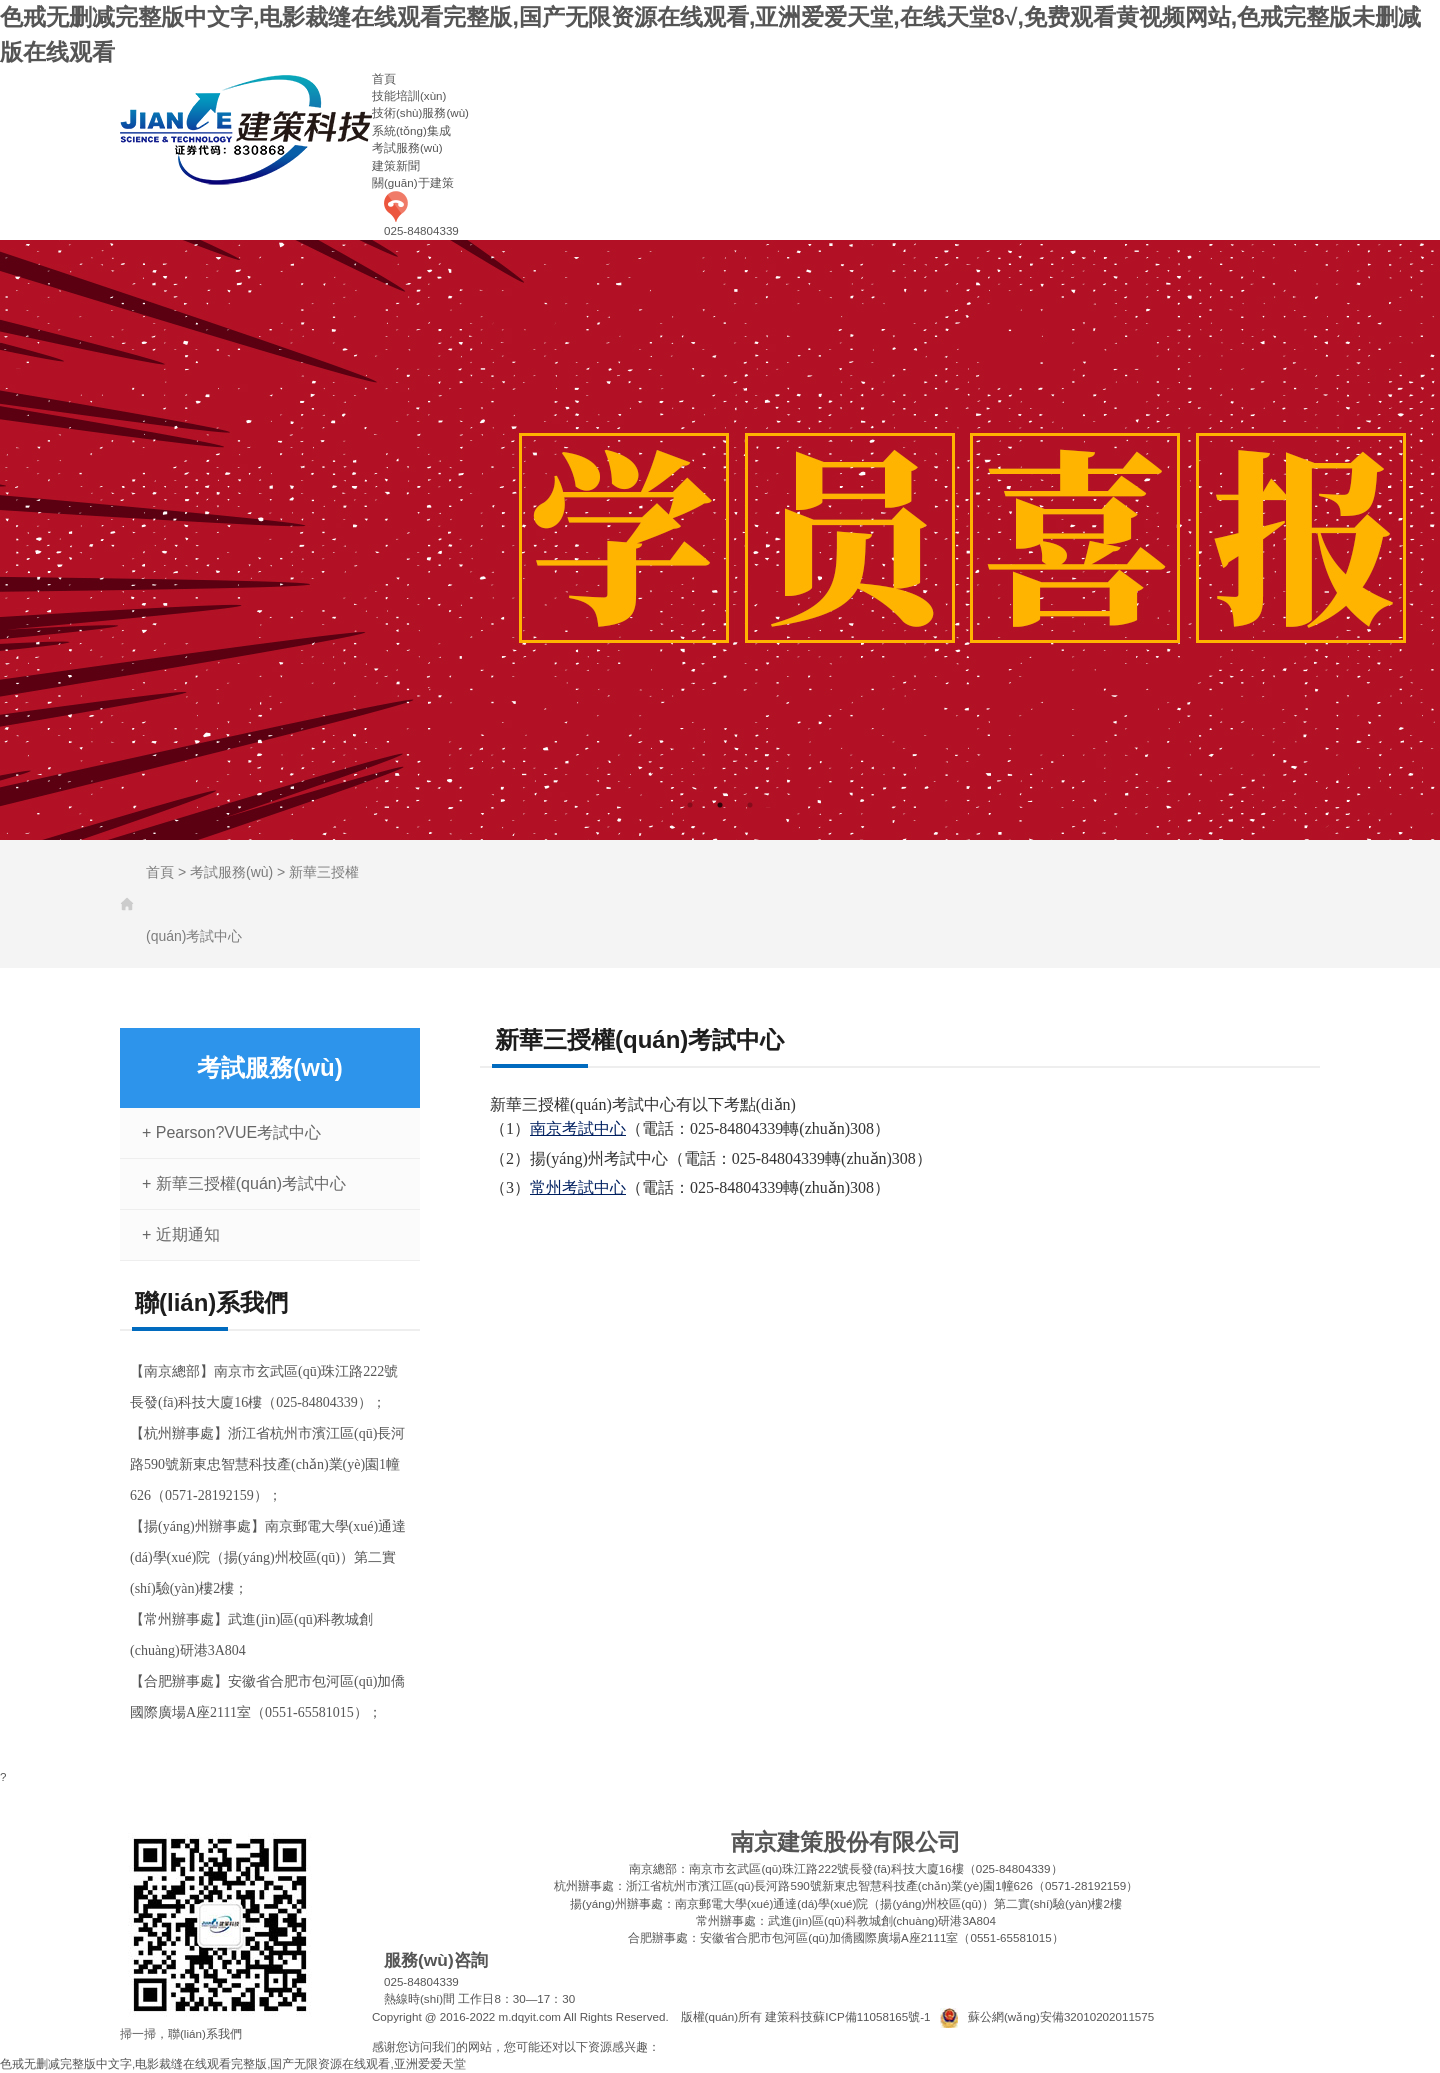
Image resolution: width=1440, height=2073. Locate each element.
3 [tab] (750, 805)
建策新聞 (396, 165)
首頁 (384, 78)
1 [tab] (690, 805)
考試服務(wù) (407, 147)
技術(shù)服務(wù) (420, 112)
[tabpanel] (720, 540)
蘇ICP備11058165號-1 (871, 2016)
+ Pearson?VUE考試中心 (231, 1132)
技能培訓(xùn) (409, 95)
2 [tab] (720, 805)
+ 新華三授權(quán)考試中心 (244, 1183)
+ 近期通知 (181, 1234)
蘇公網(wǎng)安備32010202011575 (1061, 2016)
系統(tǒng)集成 (411, 130)
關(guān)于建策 (413, 182)
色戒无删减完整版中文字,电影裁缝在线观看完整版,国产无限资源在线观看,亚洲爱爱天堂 (233, 2063)
